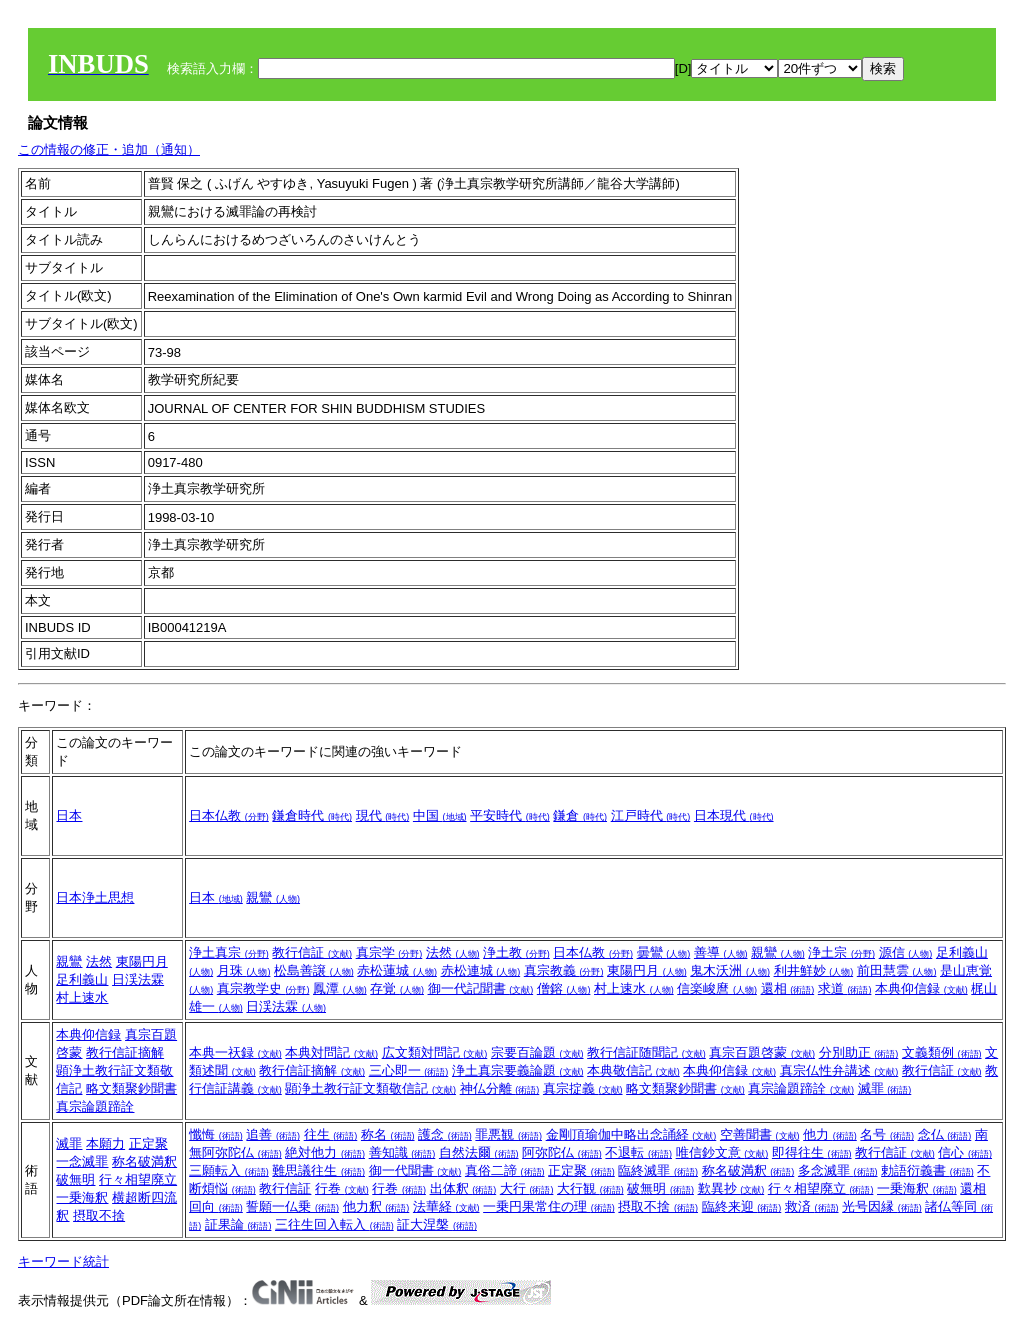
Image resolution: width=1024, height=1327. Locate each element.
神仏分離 (500, 1088)
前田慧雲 (897, 970)
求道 (845, 988)
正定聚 (148, 1143)
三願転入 (229, 1170)
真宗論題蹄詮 (95, 1106)
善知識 (402, 1152)
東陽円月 (142, 961)
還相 (788, 988)
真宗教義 (564, 970)
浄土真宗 (229, 952)
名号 (887, 1134)
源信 (906, 952)
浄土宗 (841, 952)
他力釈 (376, 1206)
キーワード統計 (63, 1261)
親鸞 (273, 897)
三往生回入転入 (334, 1224)
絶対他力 (325, 1152)
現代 (383, 815)
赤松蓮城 (397, 970)
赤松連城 (481, 970)
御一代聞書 (415, 1170)
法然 (99, 961)
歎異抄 (731, 1188)
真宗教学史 (263, 988)
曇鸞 (664, 952)
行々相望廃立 (138, 1179)
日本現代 (734, 815)
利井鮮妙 (814, 970)
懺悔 (216, 1134)
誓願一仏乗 (292, 1206)
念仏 (945, 1134)
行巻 (342, 1188)
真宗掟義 (583, 1088)
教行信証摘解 (125, 1052)
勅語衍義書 (927, 1170)
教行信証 (312, 952)
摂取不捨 (99, 1215)
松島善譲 (314, 970)
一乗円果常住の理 (549, 1206)
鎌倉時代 (312, 815)
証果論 (238, 1224)
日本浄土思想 (95, 897)
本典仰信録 (921, 988)
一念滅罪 (82, 1161)
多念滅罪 (838, 1170)
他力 (830, 1134)
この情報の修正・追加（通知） (109, 149)
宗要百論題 (537, 1052)
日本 (69, 815)
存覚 (397, 988)
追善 (273, 1134)
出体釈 (463, 1188)
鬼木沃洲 (730, 970)
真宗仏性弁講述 (839, 1070)
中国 (440, 815)
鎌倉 (580, 815)
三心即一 (409, 1070)
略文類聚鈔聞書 (131, 1088)
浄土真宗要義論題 (518, 1070)
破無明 (75, 1179)
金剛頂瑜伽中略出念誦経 (631, 1134)
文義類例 (942, 1052)
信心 (965, 1152)
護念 (445, 1134)
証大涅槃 (437, 1224)
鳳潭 (340, 988)
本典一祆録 (235, 1052)
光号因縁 (882, 1206)
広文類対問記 (435, 1052)
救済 (812, 1206)
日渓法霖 (138, 979)
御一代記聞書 (481, 988)
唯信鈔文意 (722, 1152)
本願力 (105, 1143)
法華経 (446, 1206)
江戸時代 (651, 815)
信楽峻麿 (717, 988)
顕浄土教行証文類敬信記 (370, 1088)
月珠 (244, 970)
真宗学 (389, 952)
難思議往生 (318, 1170)
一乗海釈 (82, 1197)
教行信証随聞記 (646, 1052)
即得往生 (812, 1152)
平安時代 (510, 815)
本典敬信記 (633, 1070)
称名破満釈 (144, 1161)
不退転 (638, 1152)
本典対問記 (331, 1052)
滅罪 (885, 1088)
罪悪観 (508, 1134)
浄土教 (516, 952)
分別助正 (859, 1052)
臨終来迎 (742, 1206)
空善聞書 (760, 1134)
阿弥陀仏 (562, 1152)
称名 (388, 1134)
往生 (331, 1134)
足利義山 (82, 979)
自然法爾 (479, 1152)
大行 (527, 1188)
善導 (721, 952)
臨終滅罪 (658, 1170)
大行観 (590, 1188)
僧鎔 (564, 988)
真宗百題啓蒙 (762, 1052)
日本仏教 (229, 815)
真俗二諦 (505, 1170)
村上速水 (82, 997)
